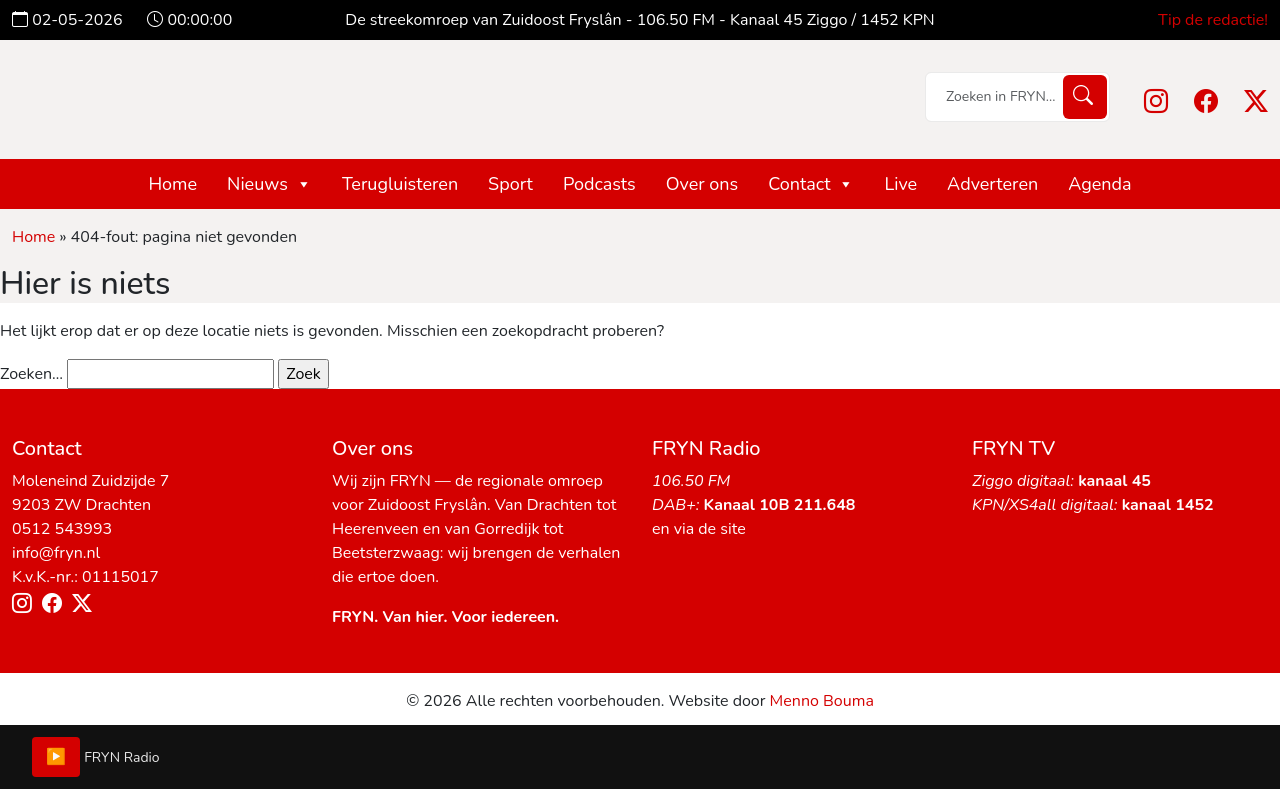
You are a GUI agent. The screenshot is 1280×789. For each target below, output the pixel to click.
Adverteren (992, 184)
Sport (510, 184)
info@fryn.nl (56, 553)
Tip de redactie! (1213, 20)
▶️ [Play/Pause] (56, 757)
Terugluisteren (400, 184)
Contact (811, 184)
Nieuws (269, 184)
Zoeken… (31, 374)
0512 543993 (62, 529)
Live (900, 184)
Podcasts (599, 184)
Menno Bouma (822, 701)
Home (172, 184)
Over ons (702, 184)
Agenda (1099, 184)
